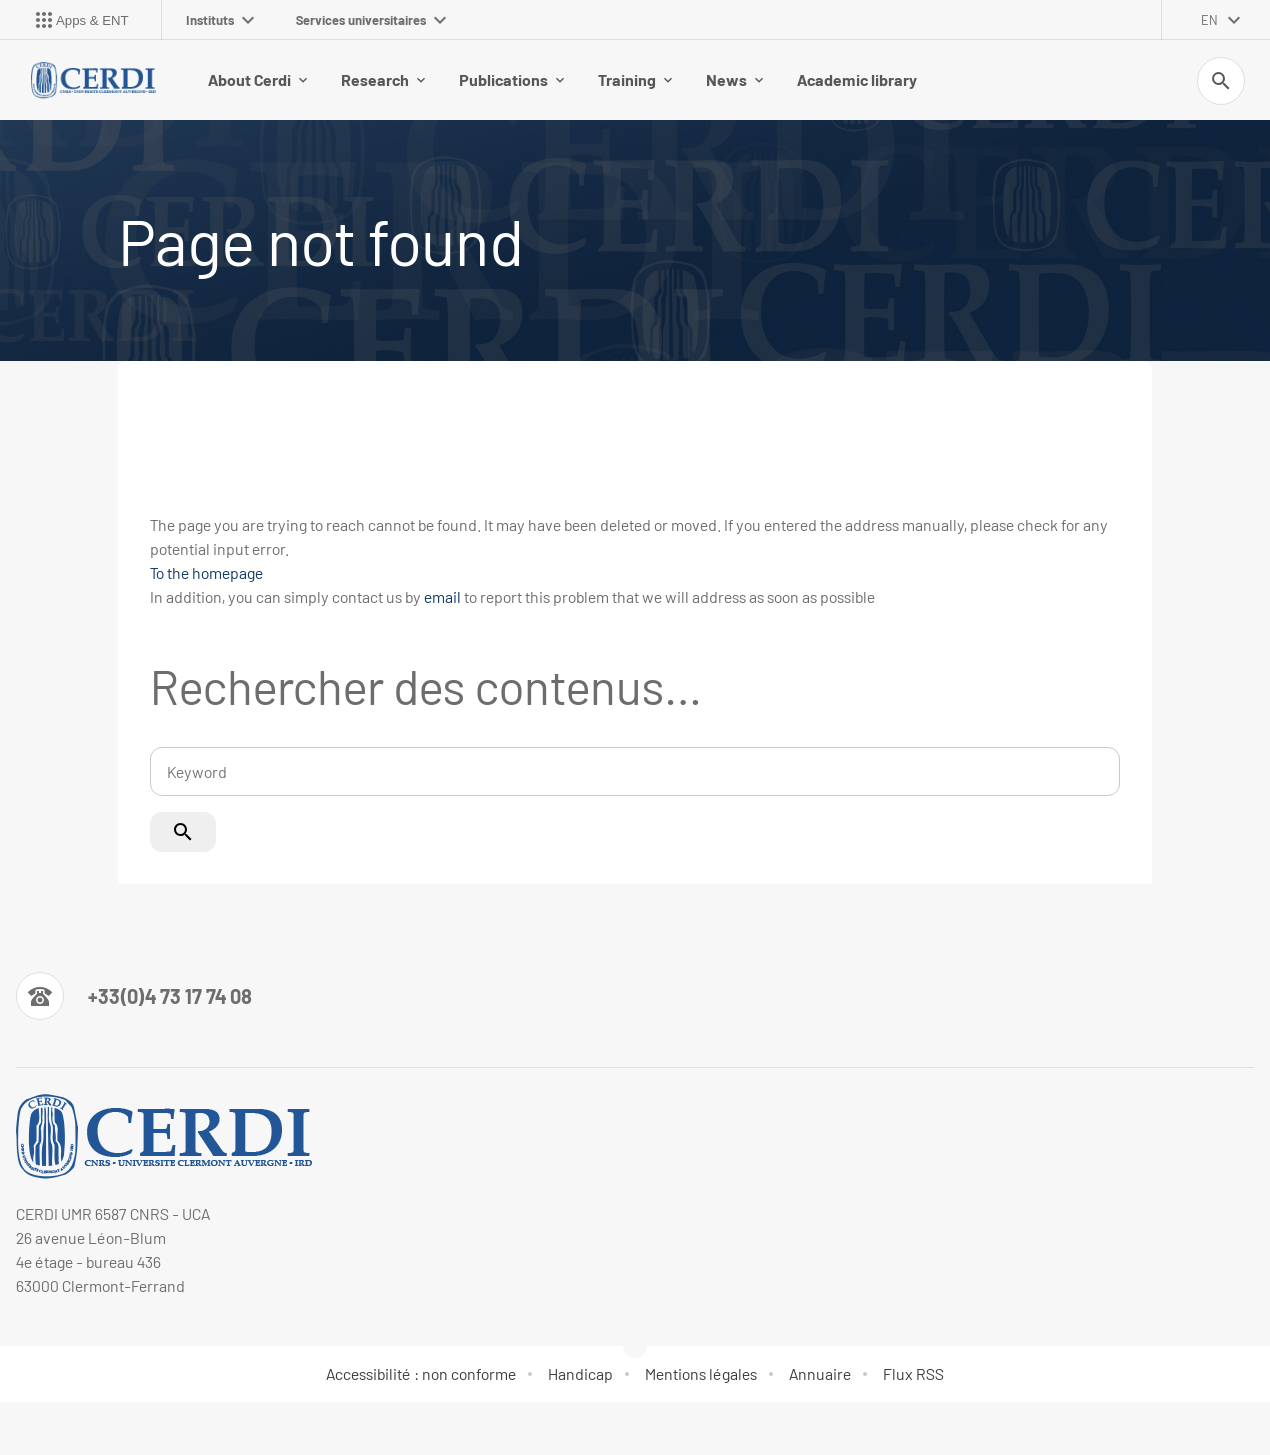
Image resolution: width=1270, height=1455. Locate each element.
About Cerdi (257, 79)
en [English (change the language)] (1209, 20)
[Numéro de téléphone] (134, 996)
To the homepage (206, 572)
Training (635, 79)
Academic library (857, 79)
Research (383, 79)
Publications (511, 79)
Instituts (220, 20)
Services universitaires (371, 20)
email (442, 596)
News (734, 79)
